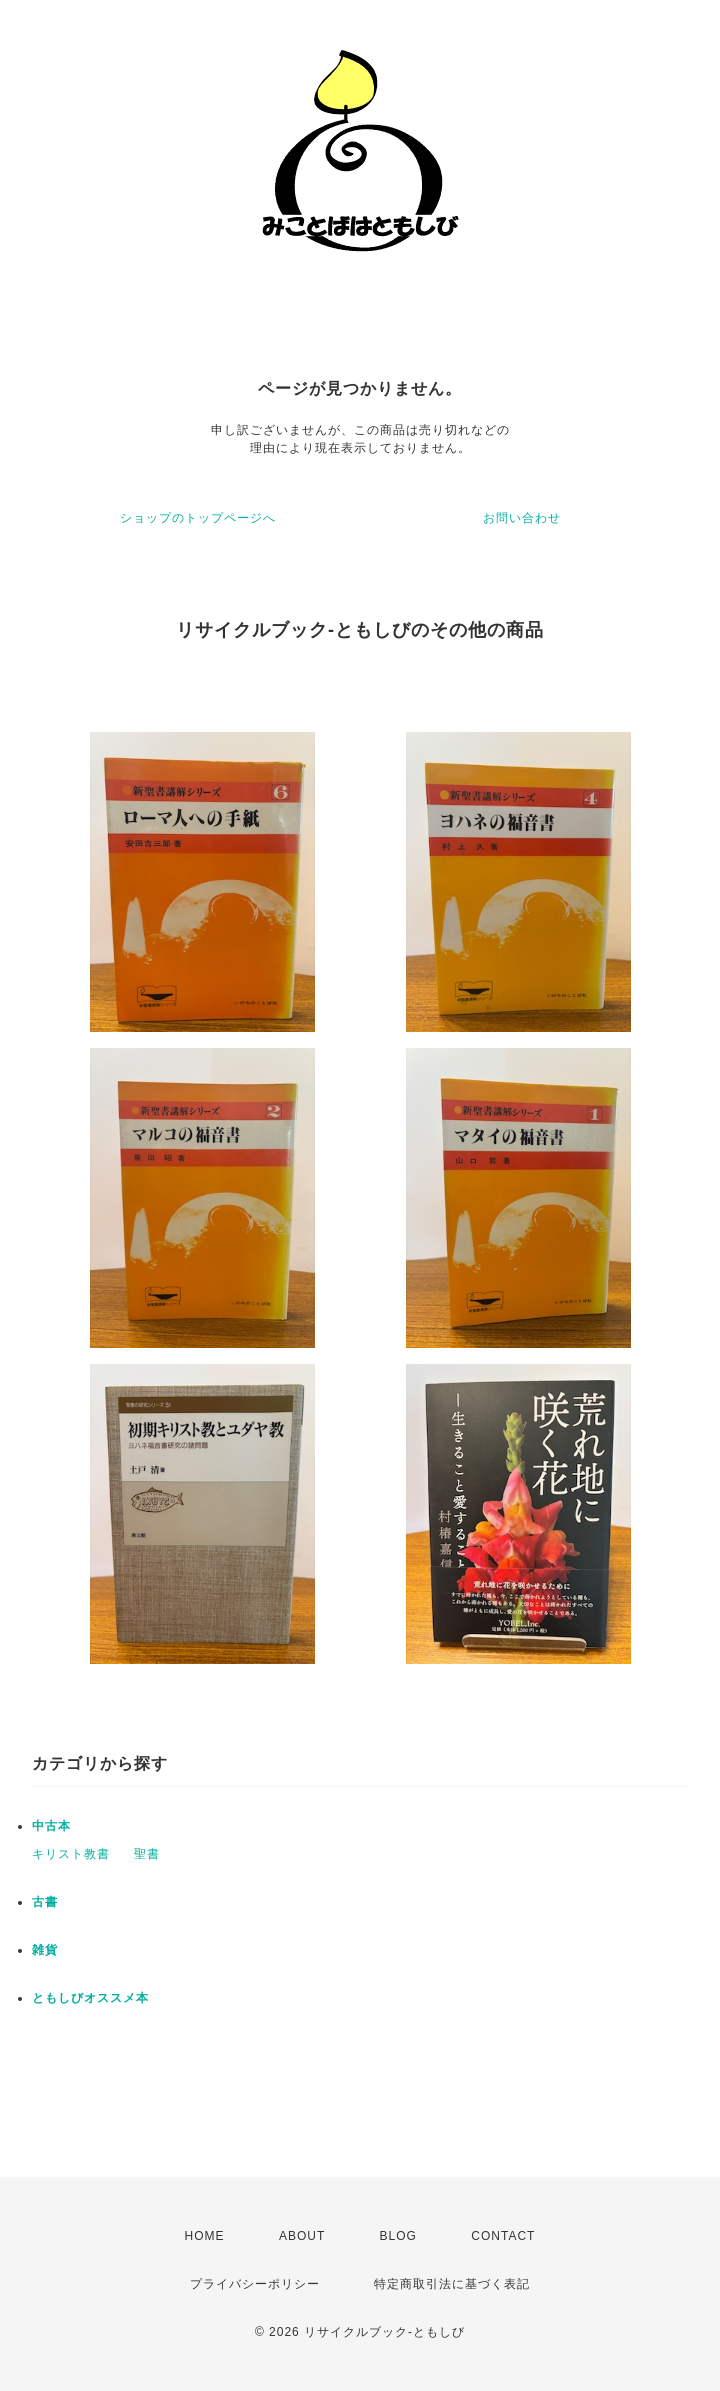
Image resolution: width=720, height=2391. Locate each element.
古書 (45, 1902)
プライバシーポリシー (255, 2284)
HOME (205, 2236)
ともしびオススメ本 (90, 1998)
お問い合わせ (522, 518)
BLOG (398, 2236)
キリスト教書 (71, 1854)
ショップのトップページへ (198, 518)
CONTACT (503, 2236)
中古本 (51, 1826)
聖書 (147, 1854)
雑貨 (45, 1950)
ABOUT (302, 2236)
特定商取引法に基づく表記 (452, 2284)
